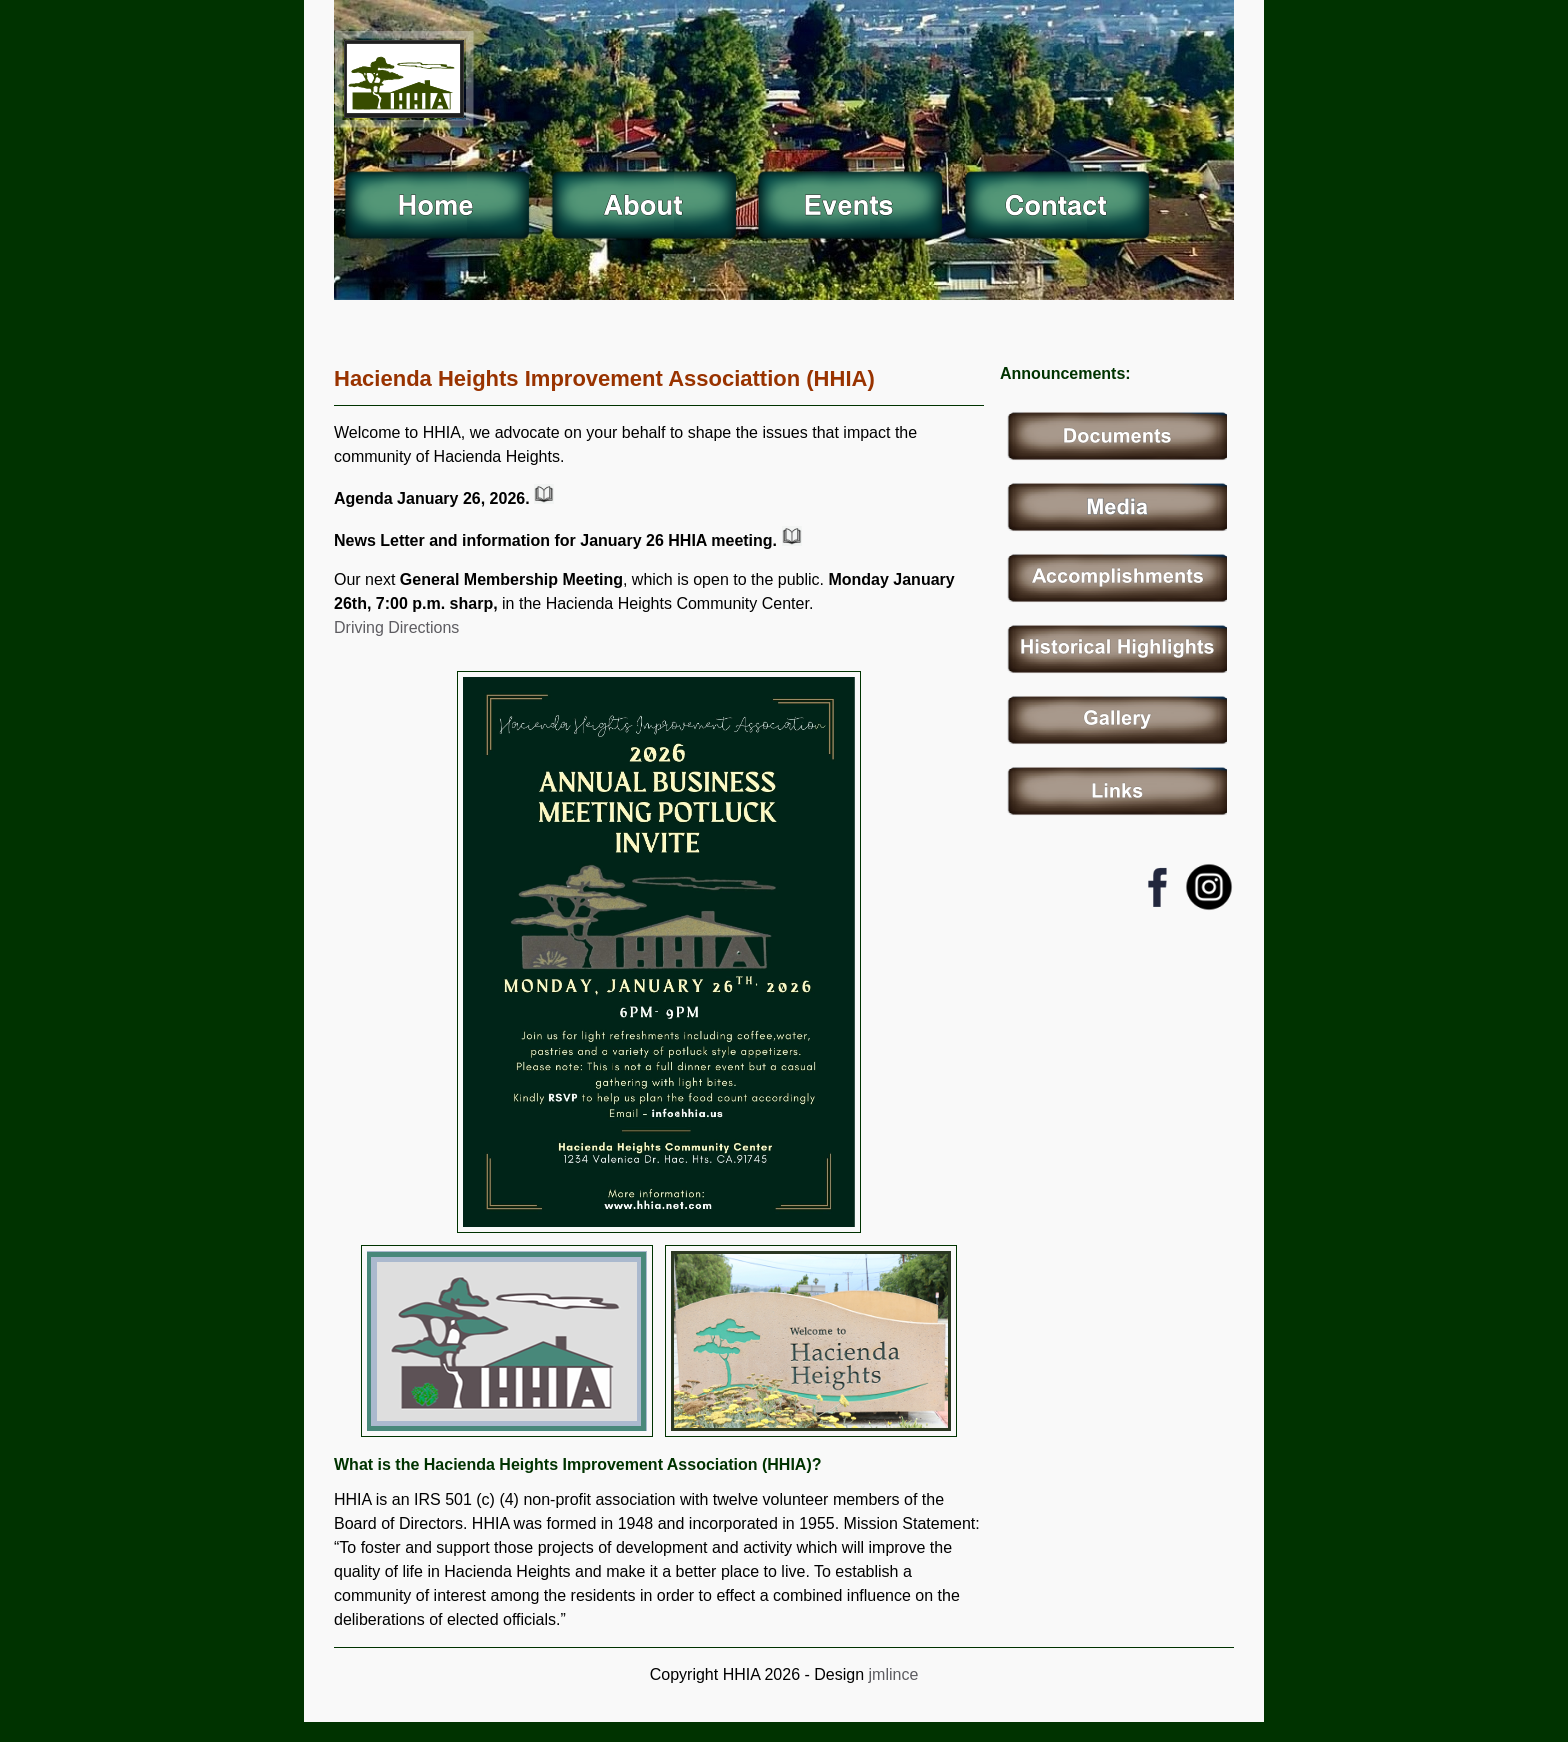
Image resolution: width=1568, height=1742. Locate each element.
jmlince (891, 1674)
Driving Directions (396, 627)
